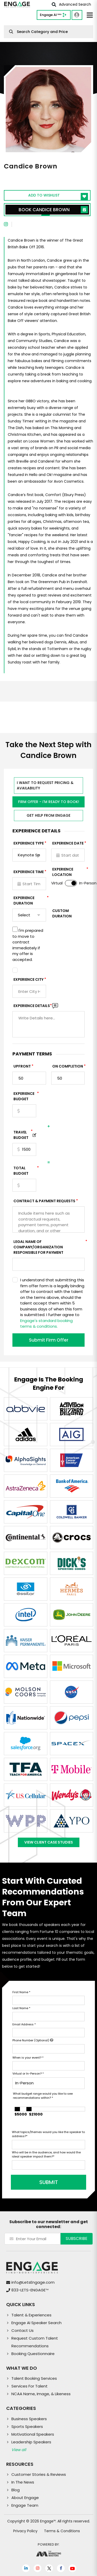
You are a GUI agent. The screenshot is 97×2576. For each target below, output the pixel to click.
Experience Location (69, 872)
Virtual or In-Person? (28, 2073)
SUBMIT (48, 2182)
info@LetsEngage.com (33, 2282)
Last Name (21, 2008)
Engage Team (24, 2505)
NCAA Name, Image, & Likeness (41, 2393)
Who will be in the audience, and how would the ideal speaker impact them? (46, 2154)
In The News (22, 2482)
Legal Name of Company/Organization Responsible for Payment (49, 1247)
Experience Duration (29, 900)
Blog (15, 2490)
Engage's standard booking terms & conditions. (46, 1323)
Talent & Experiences (31, 2315)
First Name (21, 1992)
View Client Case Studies (48, 1842)
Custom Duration (62, 913)
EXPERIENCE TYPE (28, 843)
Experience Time (28, 871)
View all (18, 2449)
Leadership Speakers (31, 2442)
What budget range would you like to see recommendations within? (43, 2096)
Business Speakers (29, 2418)
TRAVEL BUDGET (23, 1135)
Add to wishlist (58, 196)
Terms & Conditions (62, 2531)
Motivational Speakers (32, 2434)
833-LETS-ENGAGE (29, 2290)
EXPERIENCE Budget (24, 1096)
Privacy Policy (25, 2531)
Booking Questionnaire (33, 2353)
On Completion (67, 1066)
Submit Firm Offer (48, 1340)
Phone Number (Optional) (32, 2040)
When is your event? (27, 2057)
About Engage (25, 2497)
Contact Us (22, 2330)
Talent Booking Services (34, 2378)
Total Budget (24, 1170)
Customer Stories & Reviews (38, 2474)
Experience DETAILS (32, 1005)
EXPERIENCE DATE (68, 843)
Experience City (28, 979)
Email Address (24, 2024)
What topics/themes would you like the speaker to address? (48, 2134)
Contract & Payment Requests (44, 1201)
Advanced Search (71, 4)
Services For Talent (29, 2386)
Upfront (22, 1066)
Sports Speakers (27, 2426)
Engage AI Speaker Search (36, 2322)
